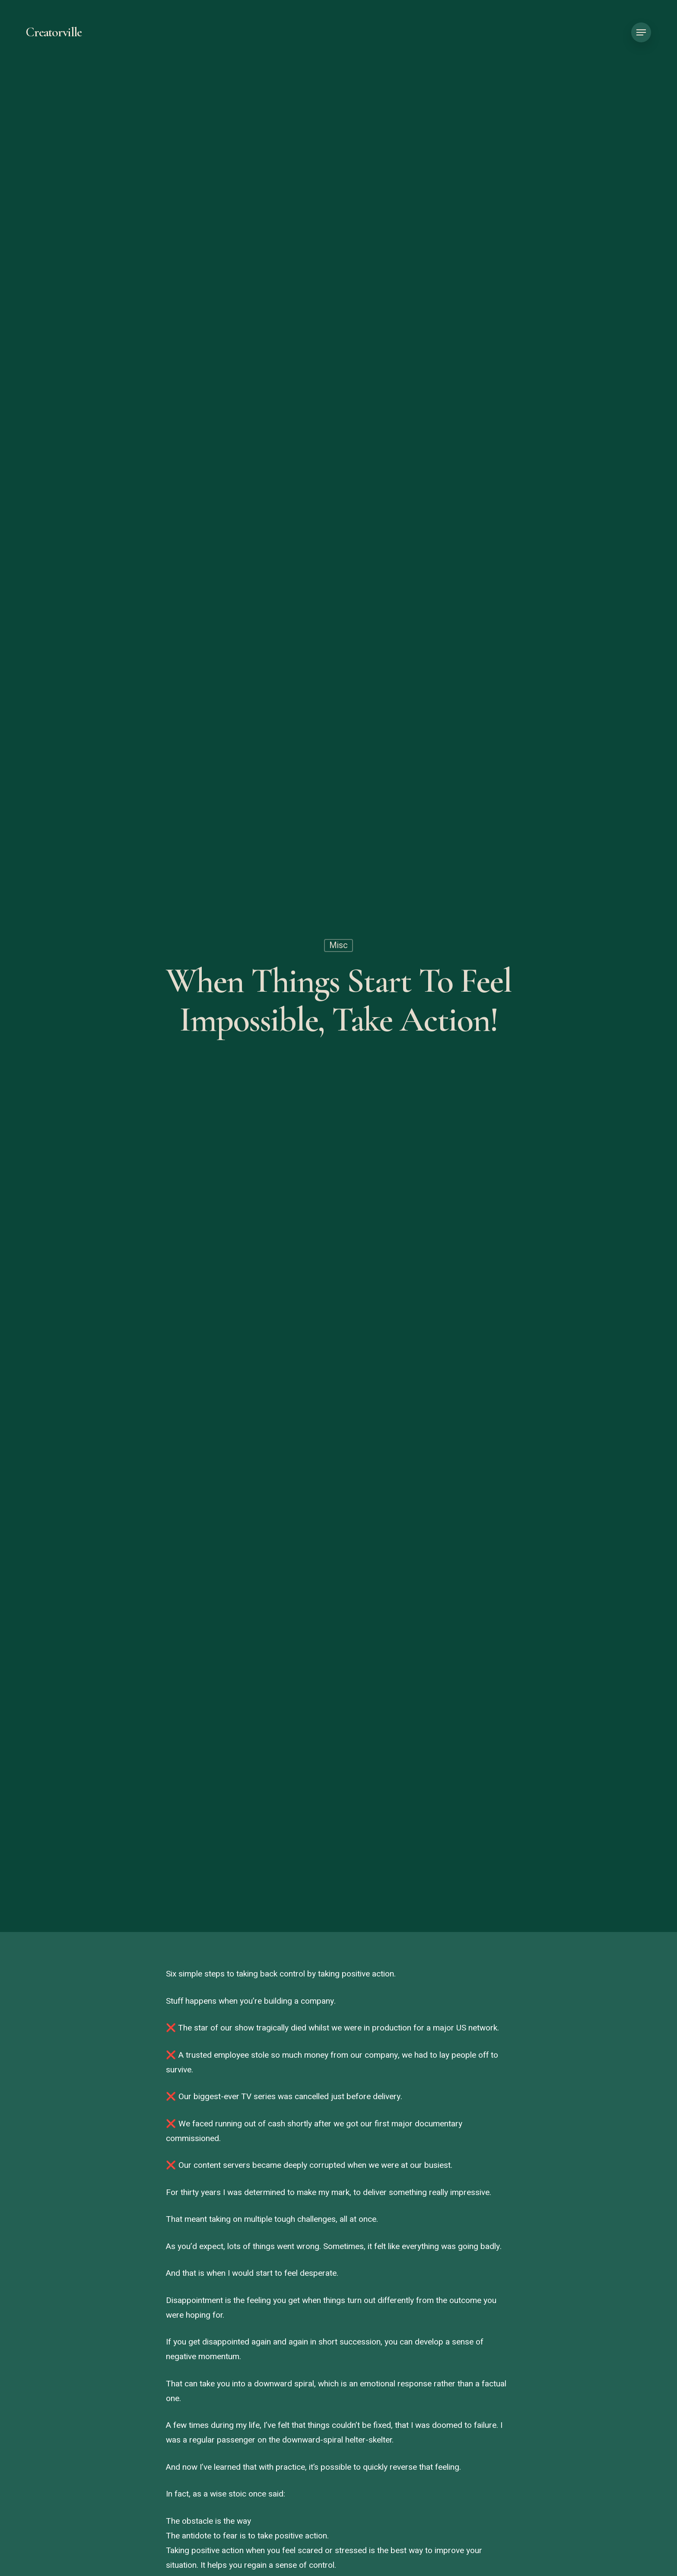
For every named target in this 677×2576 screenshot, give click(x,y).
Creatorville (54, 32)
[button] (641, 32)
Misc (338, 947)
